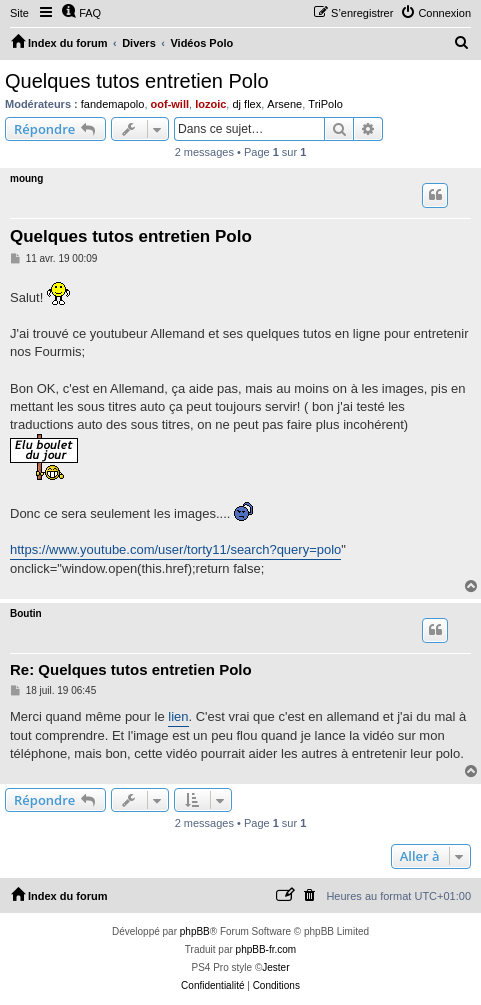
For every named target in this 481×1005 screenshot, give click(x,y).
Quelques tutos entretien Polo (137, 81)
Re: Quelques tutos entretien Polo (131, 669)
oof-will (170, 104)
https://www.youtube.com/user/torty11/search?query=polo (175, 549)
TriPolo (325, 104)
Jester (275, 967)
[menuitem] (81, 13)
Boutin (26, 613)
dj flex (246, 104)
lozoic (210, 104)
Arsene (284, 104)
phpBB (195, 931)
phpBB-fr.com (266, 949)
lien (178, 716)
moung (26, 178)
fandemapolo (113, 104)
